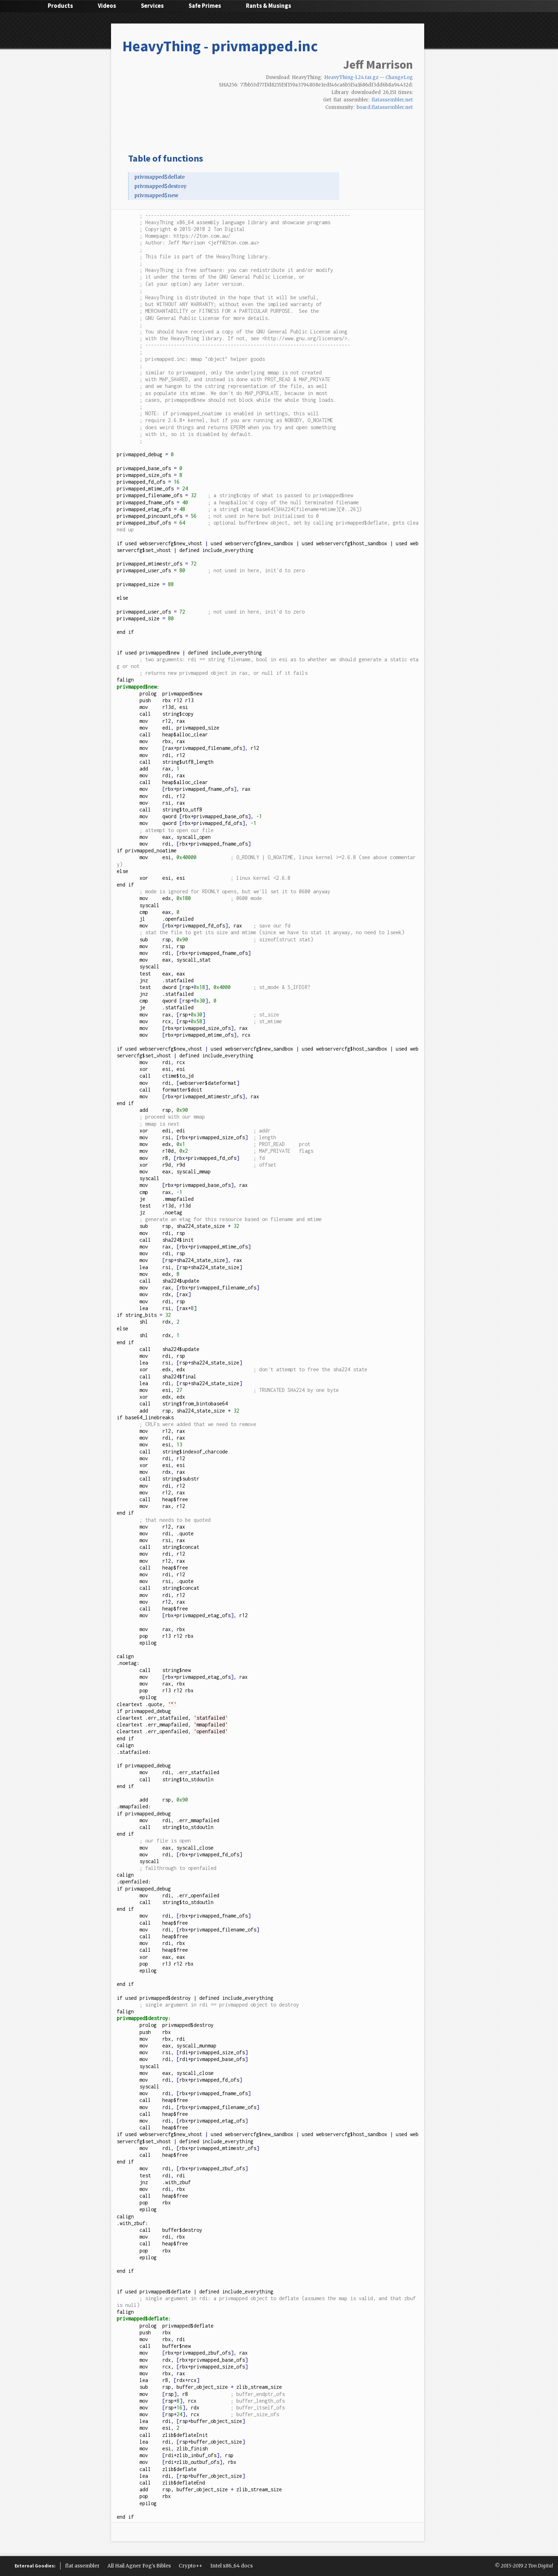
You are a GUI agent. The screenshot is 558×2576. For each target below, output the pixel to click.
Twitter (353, 119)
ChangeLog (399, 77)
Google (375, 119)
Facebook (364, 119)
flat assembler (82, 2566)
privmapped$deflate (159, 177)
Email (408, 119)
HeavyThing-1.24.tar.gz (351, 77)
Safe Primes (205, 6)
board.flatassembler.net (385, 107)
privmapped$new (156, 195)
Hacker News (397, 119)
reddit (386, 119)
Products (60, 6)
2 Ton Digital (538, 2566)
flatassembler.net (392, 100)
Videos (107, 6)
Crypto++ (190, 2566)
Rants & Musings (268, 6)
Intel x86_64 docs (231, 2566)
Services (152, 6)
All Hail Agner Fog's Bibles (139, 2566)
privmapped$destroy (160, 186)
